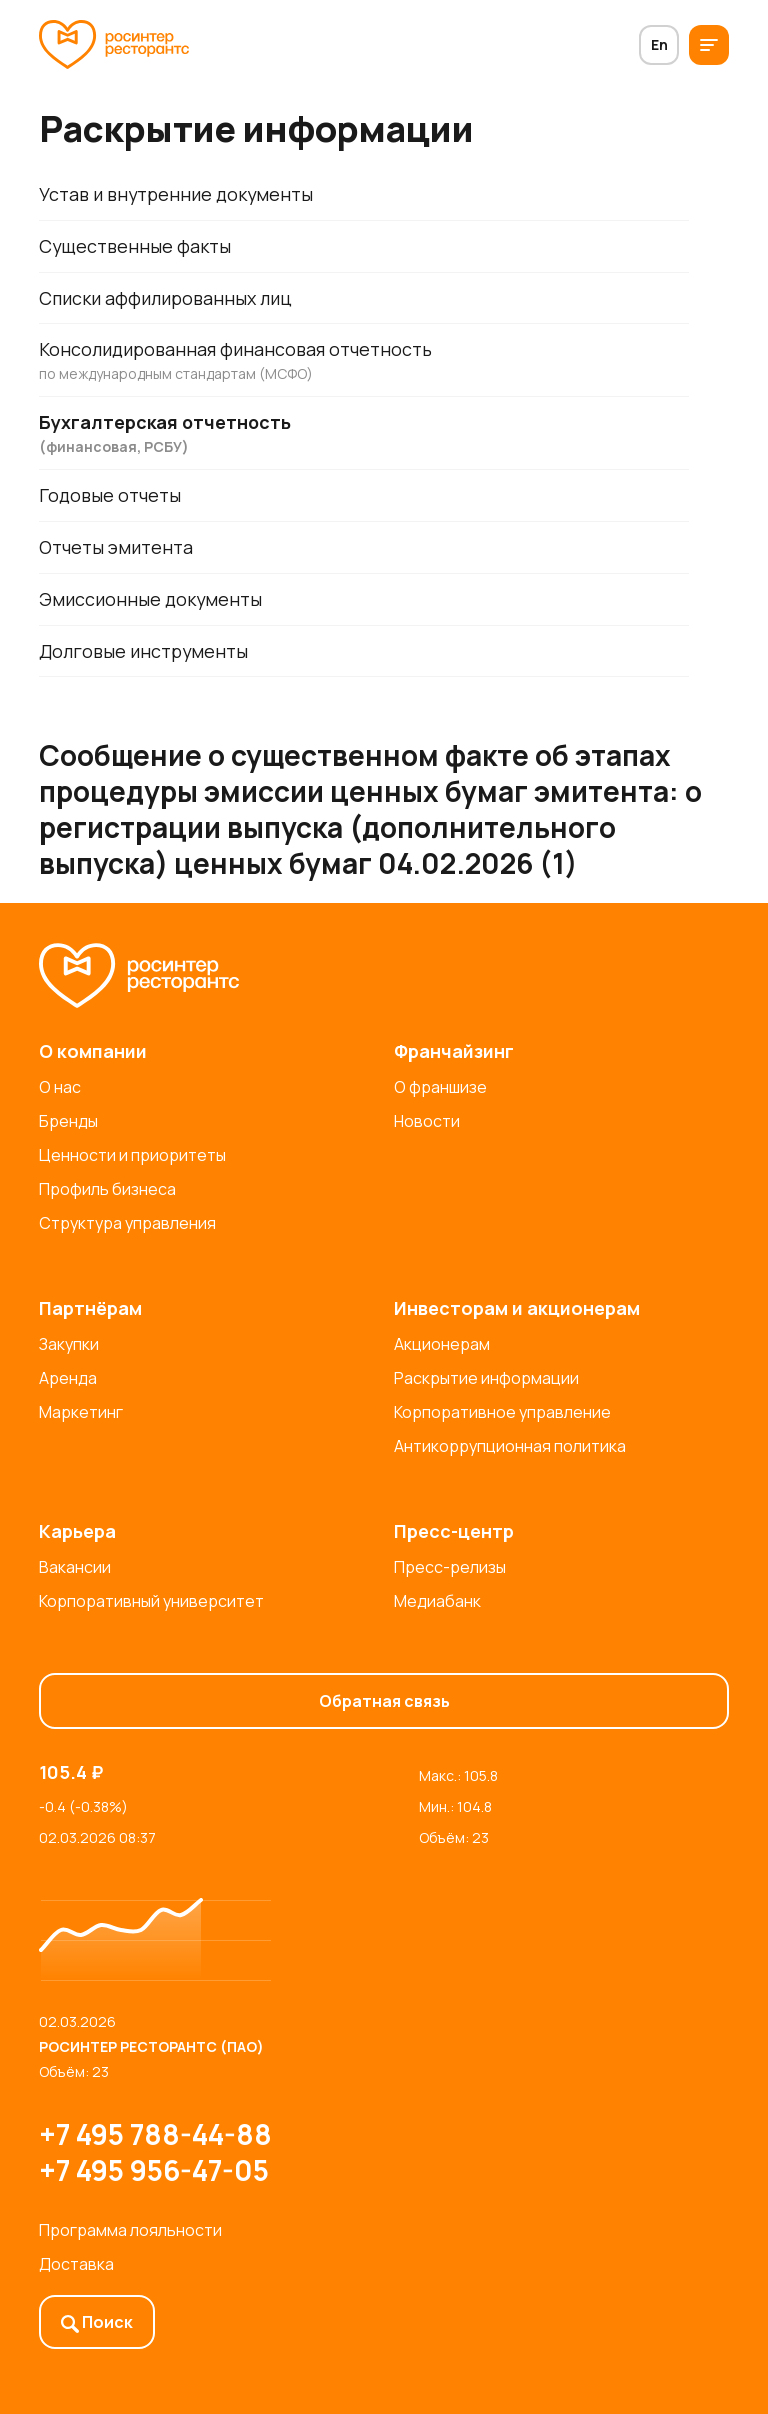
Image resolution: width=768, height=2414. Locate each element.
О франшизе (440, 1087)
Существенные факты (135, 246)
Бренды (68, 1121)
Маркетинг (81, 1412)
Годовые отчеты (110, 496)
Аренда (68, 1378)
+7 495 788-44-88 (155, 2134)
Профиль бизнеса (107, 1189)
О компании (93, 1051)
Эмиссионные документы (151, 600)
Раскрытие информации (486, 1378)
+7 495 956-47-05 (154, 2170)
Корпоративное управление (502, 1412)
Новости (427, 1121)
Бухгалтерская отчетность (364, 434)
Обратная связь (384, 1701)
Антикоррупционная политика (510, 1446)
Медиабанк (437, 1601)
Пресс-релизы (450, 1567)
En (659, 44)
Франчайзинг (454, 1051)
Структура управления (127, 1223)
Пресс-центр (454, 1531)
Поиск (97, 2322)
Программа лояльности (130, 2230)
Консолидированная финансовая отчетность (364, 361)
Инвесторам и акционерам (517, 1308)
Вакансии (75, 1567)
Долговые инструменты (144, 652)
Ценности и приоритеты (132, 1155)
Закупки (69, 1344)
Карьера (77, 1531)
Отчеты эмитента (116, 548)
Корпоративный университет (151, 1601)
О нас (60, 1087)
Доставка (76, 2264)
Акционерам (442, 1344)
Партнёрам (90, 1308)
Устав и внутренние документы (177, 194)
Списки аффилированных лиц (165, 298)
